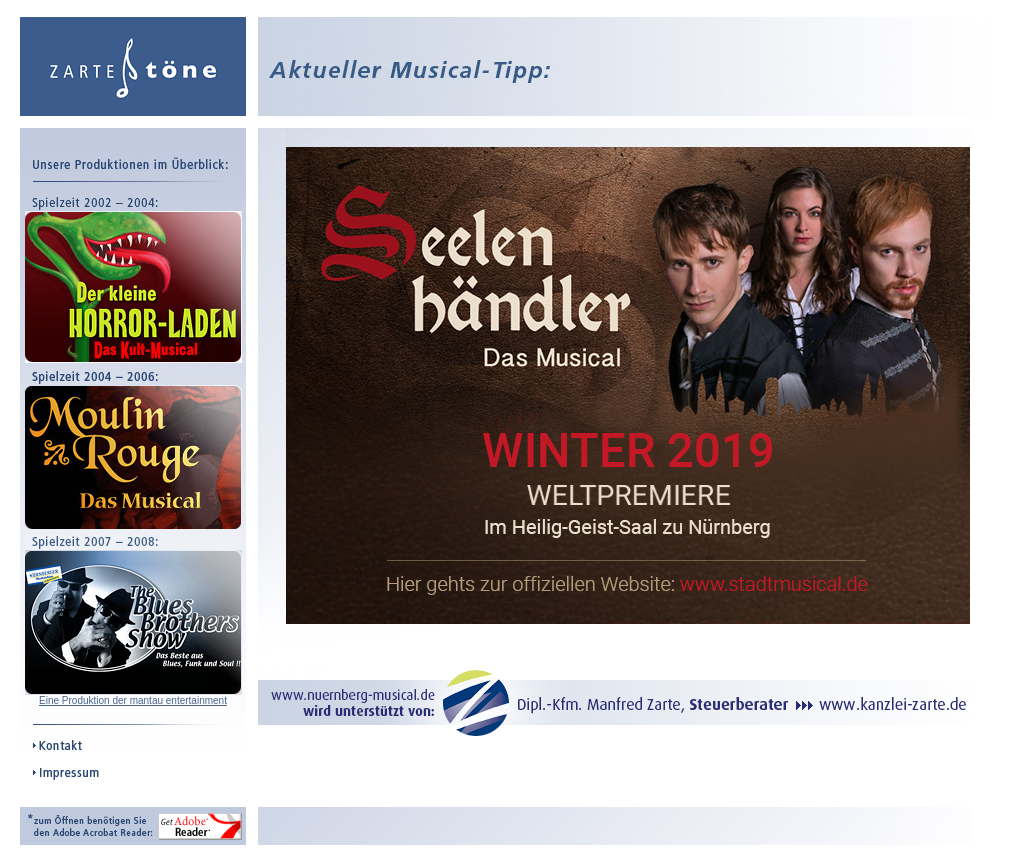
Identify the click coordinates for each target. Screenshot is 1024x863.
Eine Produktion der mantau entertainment (133, 700)
